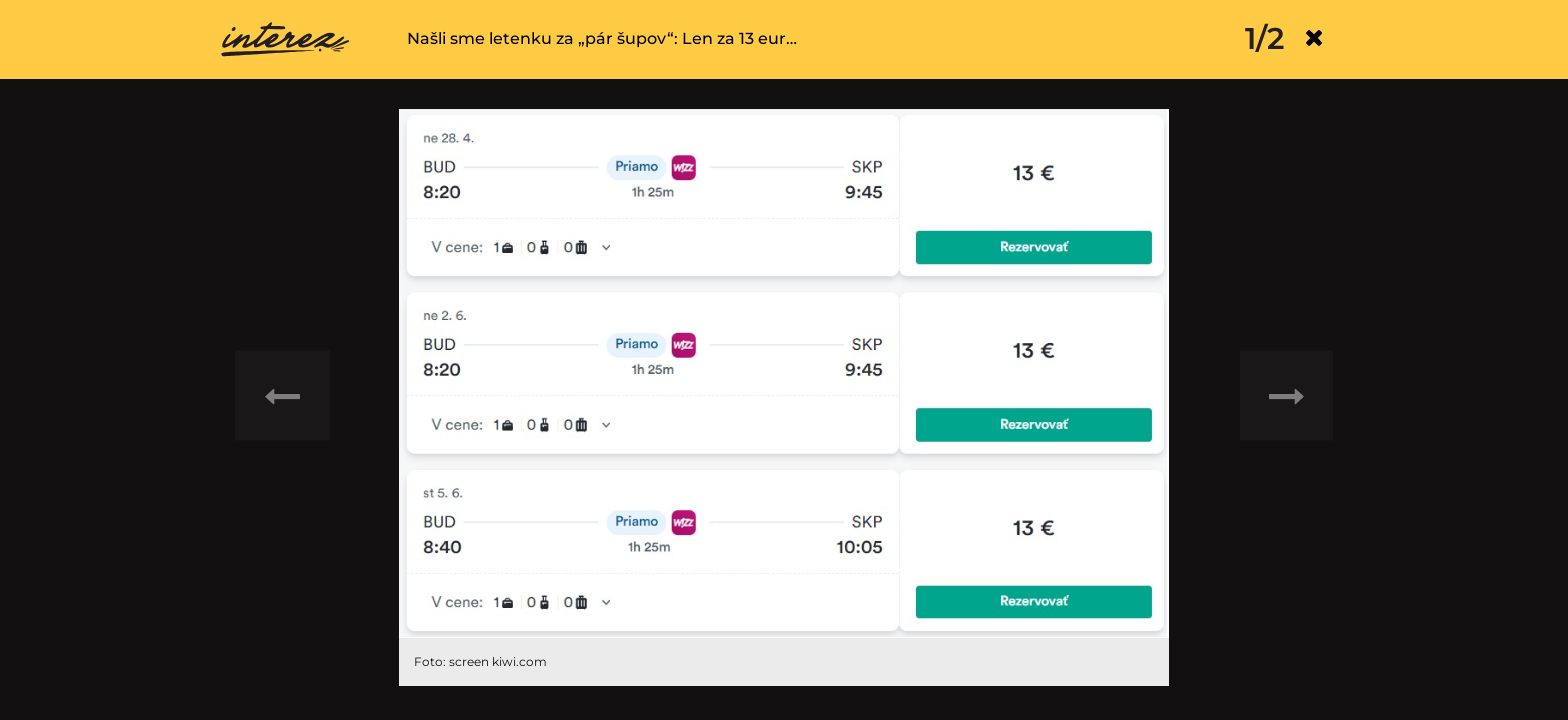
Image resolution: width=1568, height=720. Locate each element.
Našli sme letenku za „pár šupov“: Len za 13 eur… (602, 38)
